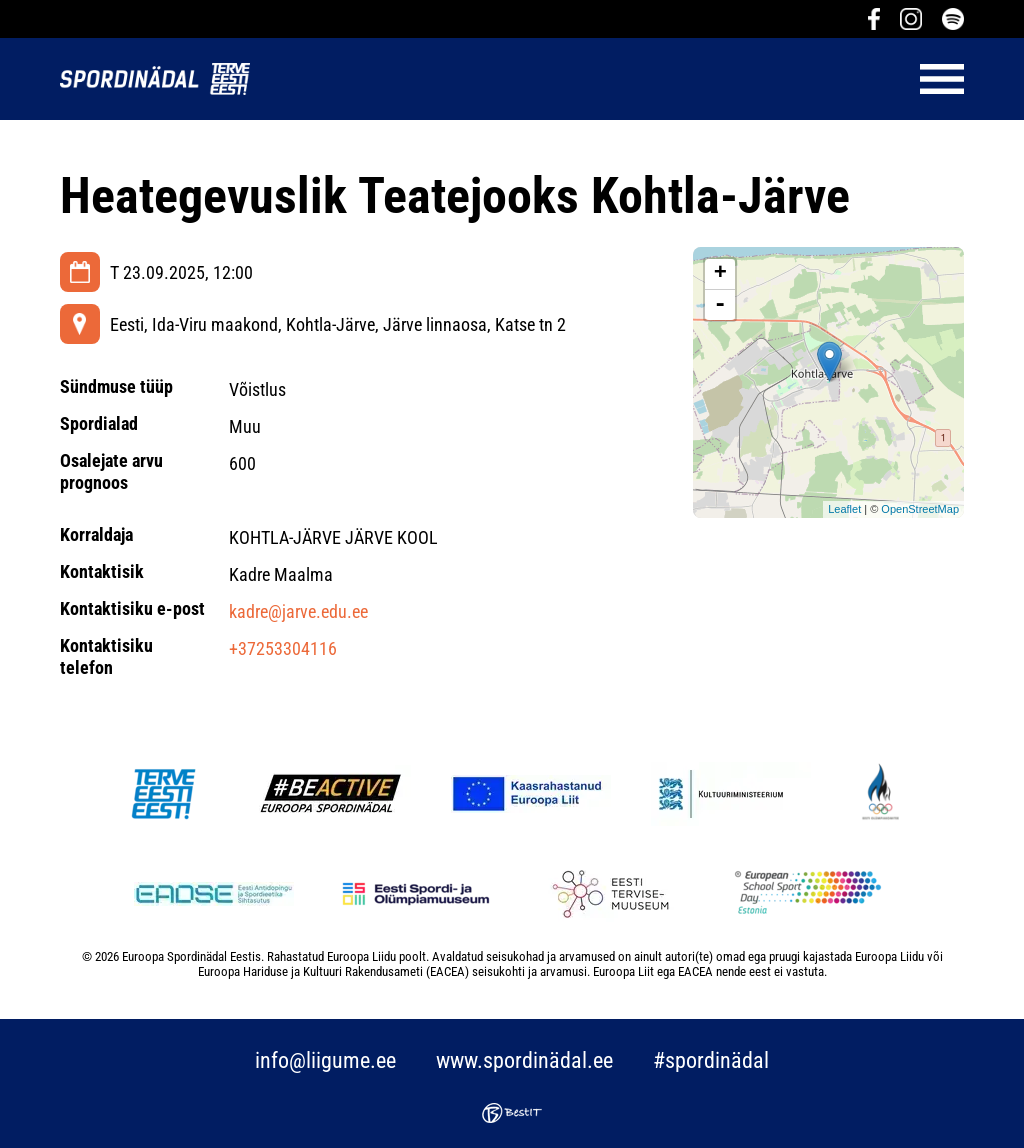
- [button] (720, 305)
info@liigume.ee (325, 1060)
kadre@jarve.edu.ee (298, 611)
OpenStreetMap (920, 509)
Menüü (617, 79)
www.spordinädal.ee (524, 1060)
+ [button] (720, 274)
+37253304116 (283, 648)
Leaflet (844, 509)
